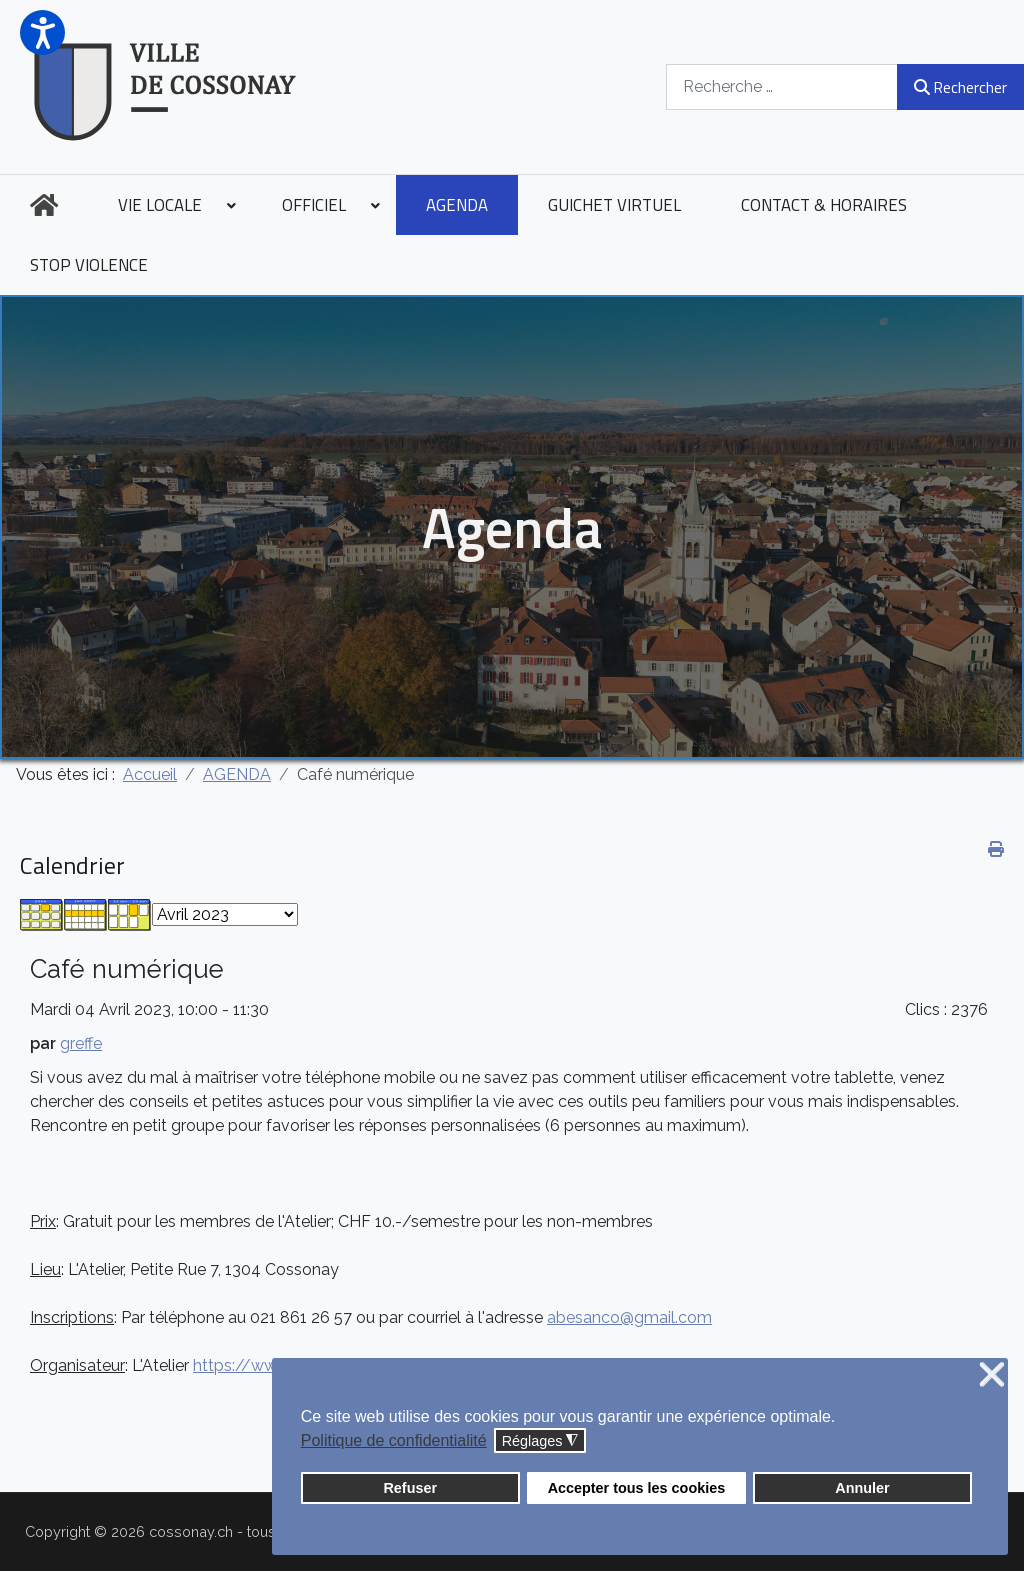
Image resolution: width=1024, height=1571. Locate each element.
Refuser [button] (410, 1488)
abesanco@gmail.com (629, 1317)
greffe (81, 1043)
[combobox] (782, 86)
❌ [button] (992, 1375)
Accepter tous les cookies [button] (637, 1488)
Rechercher (960, 87)
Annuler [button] (862, 1488)
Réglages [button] (540, 1441)
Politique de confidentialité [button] (394, 1440)
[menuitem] (44, 205)
